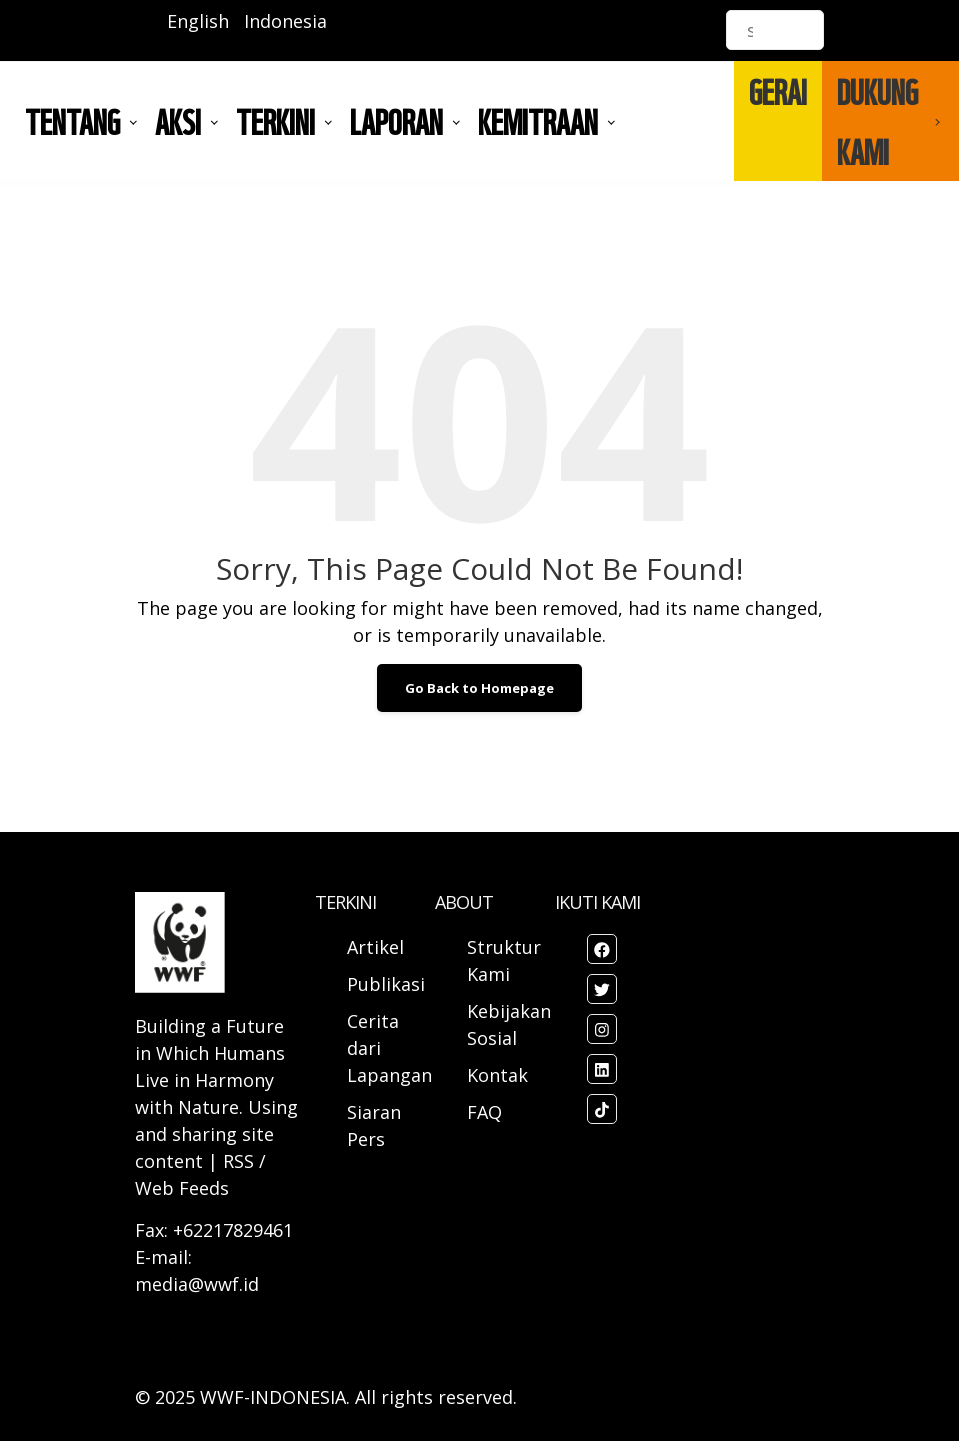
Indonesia (285, 21)
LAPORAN (396, 121)
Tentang (72, 121)
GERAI (778, 91)
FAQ (484, 1112)
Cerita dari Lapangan (389, 1048)
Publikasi (386, 984)
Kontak (497, 1075)
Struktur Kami (504, 960)
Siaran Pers (374, 1125)
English (198, 21)
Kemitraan (538, 121)
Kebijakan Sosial (509, 1024)
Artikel (378, 947)
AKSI (178, 121)
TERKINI (275, 121)
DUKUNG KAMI (877, 121)
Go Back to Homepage (479, 688)
